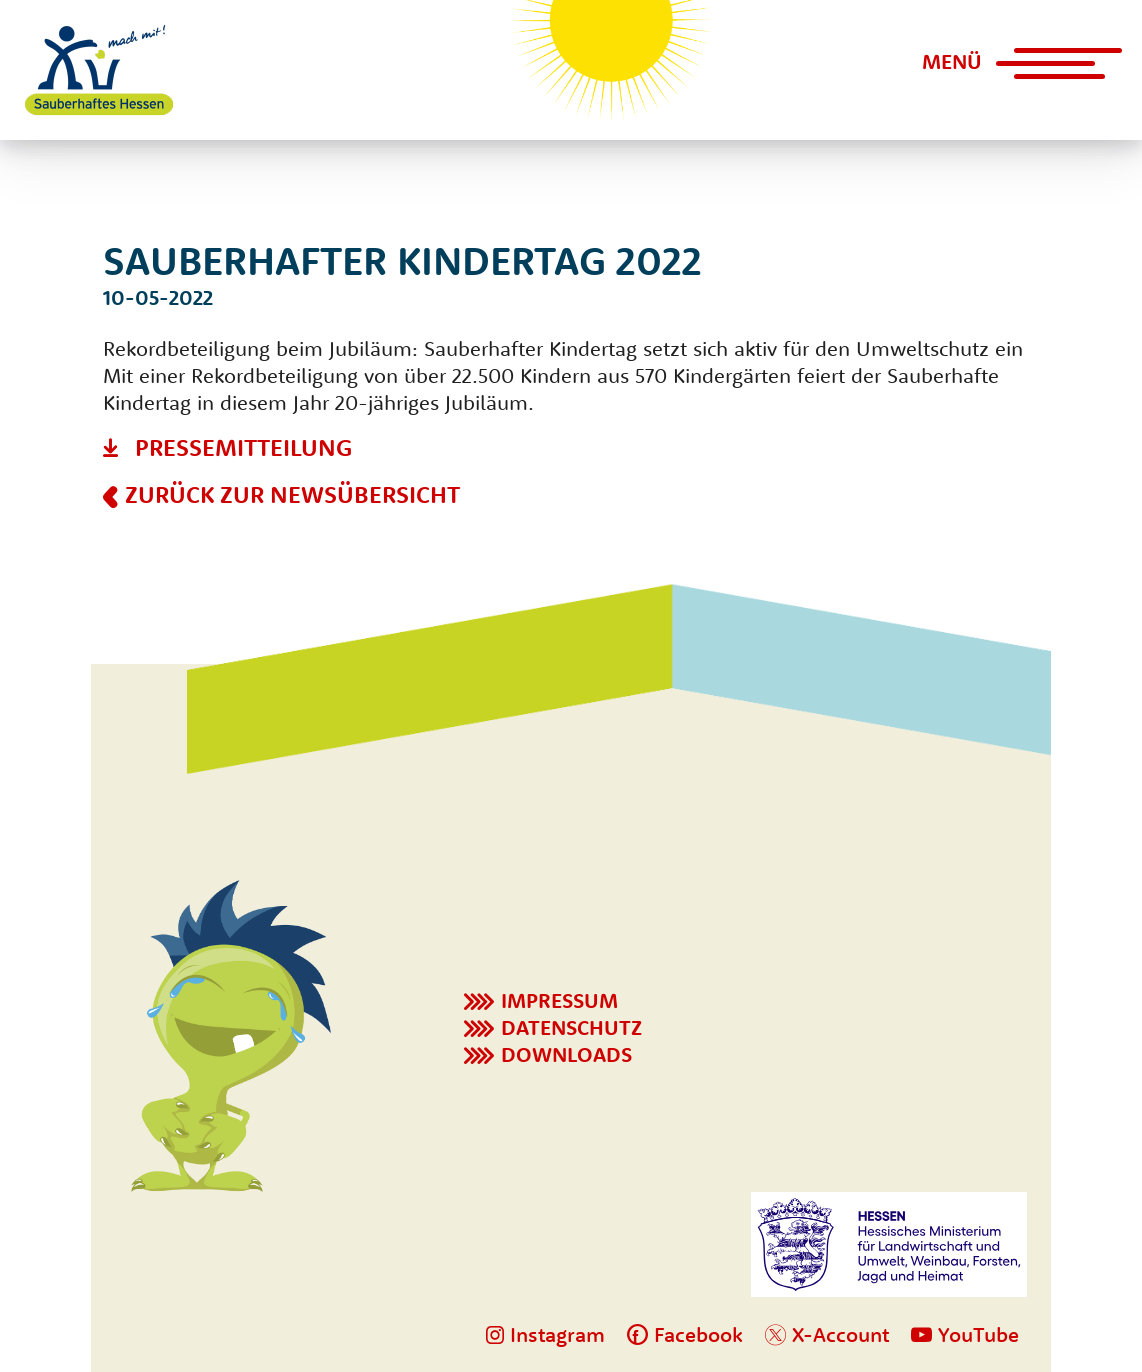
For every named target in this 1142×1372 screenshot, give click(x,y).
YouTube (965, 1334)
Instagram (545, 1334)
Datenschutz (571, 1027)
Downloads (566, 1054)
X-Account (827, 1334)
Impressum (559, 1000)
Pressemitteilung (243, 447)
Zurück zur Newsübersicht (292, 494)
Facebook (685, 1334)
